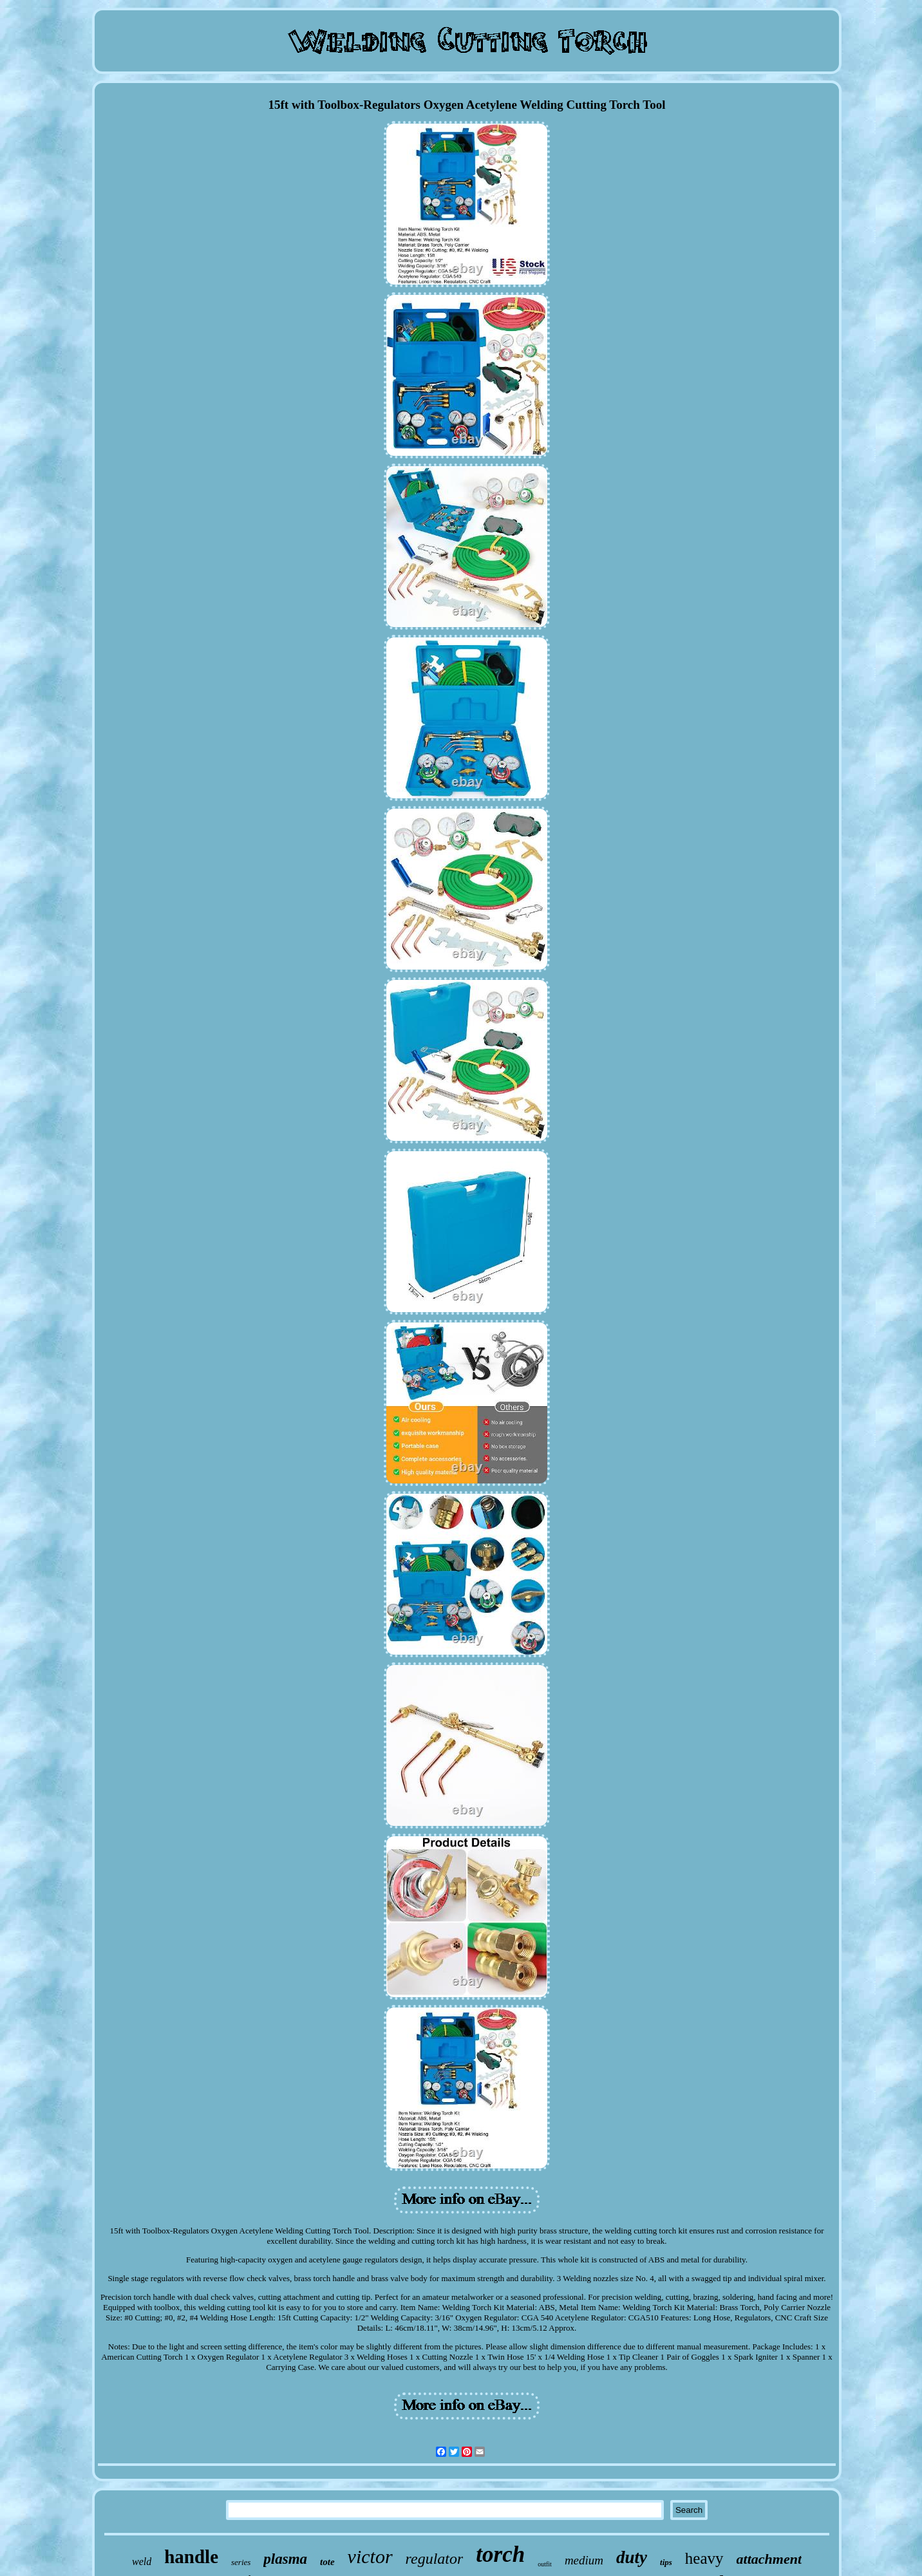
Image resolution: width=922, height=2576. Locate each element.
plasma (285, 2559)
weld (141, 2561)
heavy (704, 2558)
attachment (769, 2559)
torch (500, 2554)
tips (666, 2562)
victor (370, 2556)
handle (191, 2556)
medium (584, 2560)
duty (631, 2557)
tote (327, 2562)
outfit (545, 2564)
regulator (435, 2558)
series (240, 2562)
